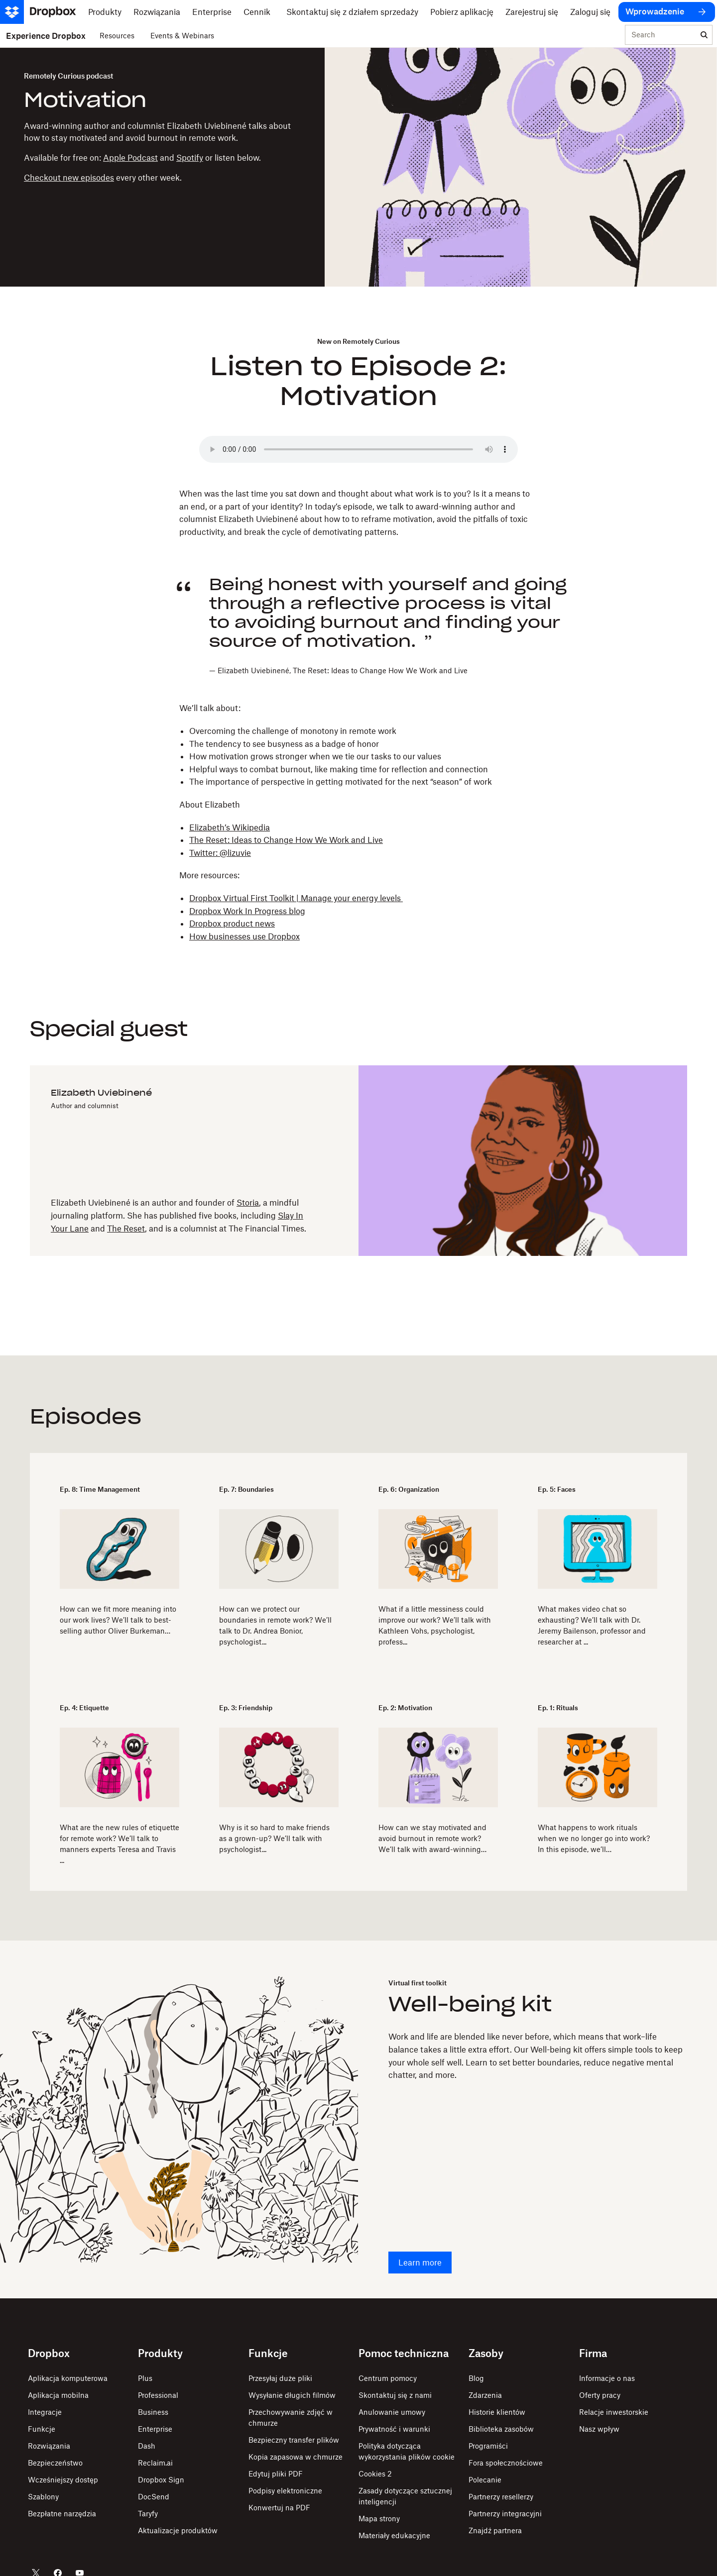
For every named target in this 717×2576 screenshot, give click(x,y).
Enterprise (155, 2429)
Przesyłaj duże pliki (280, 2378)
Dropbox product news (232, 923)
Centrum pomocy (387, 2378)
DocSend (153, 2496)
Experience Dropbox (46, 36)
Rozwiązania (49, 2446)
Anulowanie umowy (391, 2412)
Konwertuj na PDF (279, 2507)
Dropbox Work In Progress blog (247, 911)
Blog (476, 2378)
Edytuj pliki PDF (275, 2474)
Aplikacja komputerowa (68, 2378)
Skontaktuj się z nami (395, 2395)
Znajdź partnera (495, 2530)
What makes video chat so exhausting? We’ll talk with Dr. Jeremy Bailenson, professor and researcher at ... (592, 1625)
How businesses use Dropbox (244, 936)
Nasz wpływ (599, 2429)
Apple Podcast (130, 158)
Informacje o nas (607, 2378)
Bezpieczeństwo (55, 2463)
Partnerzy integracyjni (505, 2513)
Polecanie (485, 2479)
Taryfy (148, 2513)
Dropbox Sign (161, 2479)
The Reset (126, 1229)
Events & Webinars (182, 35)
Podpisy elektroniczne (285, 2490)
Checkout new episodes (69, 178)
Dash (146, 2446)
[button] (373, 625)
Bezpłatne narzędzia (62, 2513)
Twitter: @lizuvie (220, 853)
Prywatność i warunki (394, 2429)
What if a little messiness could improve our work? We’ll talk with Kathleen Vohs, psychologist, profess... (434, 1625)
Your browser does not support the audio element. (358, 449)
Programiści (488, 2446)
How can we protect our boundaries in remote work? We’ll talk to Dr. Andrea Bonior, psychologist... (275, 1625)
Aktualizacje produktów (178, 2530)
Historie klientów (497, 2412)
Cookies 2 (375, 2474)
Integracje (45, 2412)
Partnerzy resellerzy (501, 2496)
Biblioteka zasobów (501, 2429)
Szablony (43, 2496)
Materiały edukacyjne (394, 2535)
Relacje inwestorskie (613, 2412)
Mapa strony (379, 2518)
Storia (248, 1203)
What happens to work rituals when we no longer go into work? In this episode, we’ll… (594, 1838)
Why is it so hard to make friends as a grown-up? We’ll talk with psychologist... (274, 1838)
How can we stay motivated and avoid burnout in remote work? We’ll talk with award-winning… (432, 1838)
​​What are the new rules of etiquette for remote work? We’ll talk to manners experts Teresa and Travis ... (119, 1843)
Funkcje (41, 2429)
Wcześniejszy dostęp (63, 2479)
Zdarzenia (485, 2395)
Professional (158, 2395)
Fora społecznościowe (506, 2463)
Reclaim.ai (155, 2463)
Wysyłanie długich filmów (292, 2395)
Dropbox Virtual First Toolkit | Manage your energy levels (296, 898)
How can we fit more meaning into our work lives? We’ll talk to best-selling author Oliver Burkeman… (118, 1620)
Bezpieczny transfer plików (293, 2440)
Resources (117, 35)
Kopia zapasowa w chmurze (295, 2457)
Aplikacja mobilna (58, 2395)
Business (153, 2412)
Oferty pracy (599, 2395)
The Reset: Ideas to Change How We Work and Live (286, 840)
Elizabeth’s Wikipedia (229, 827)
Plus (145, 2378)
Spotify (189, 158)
